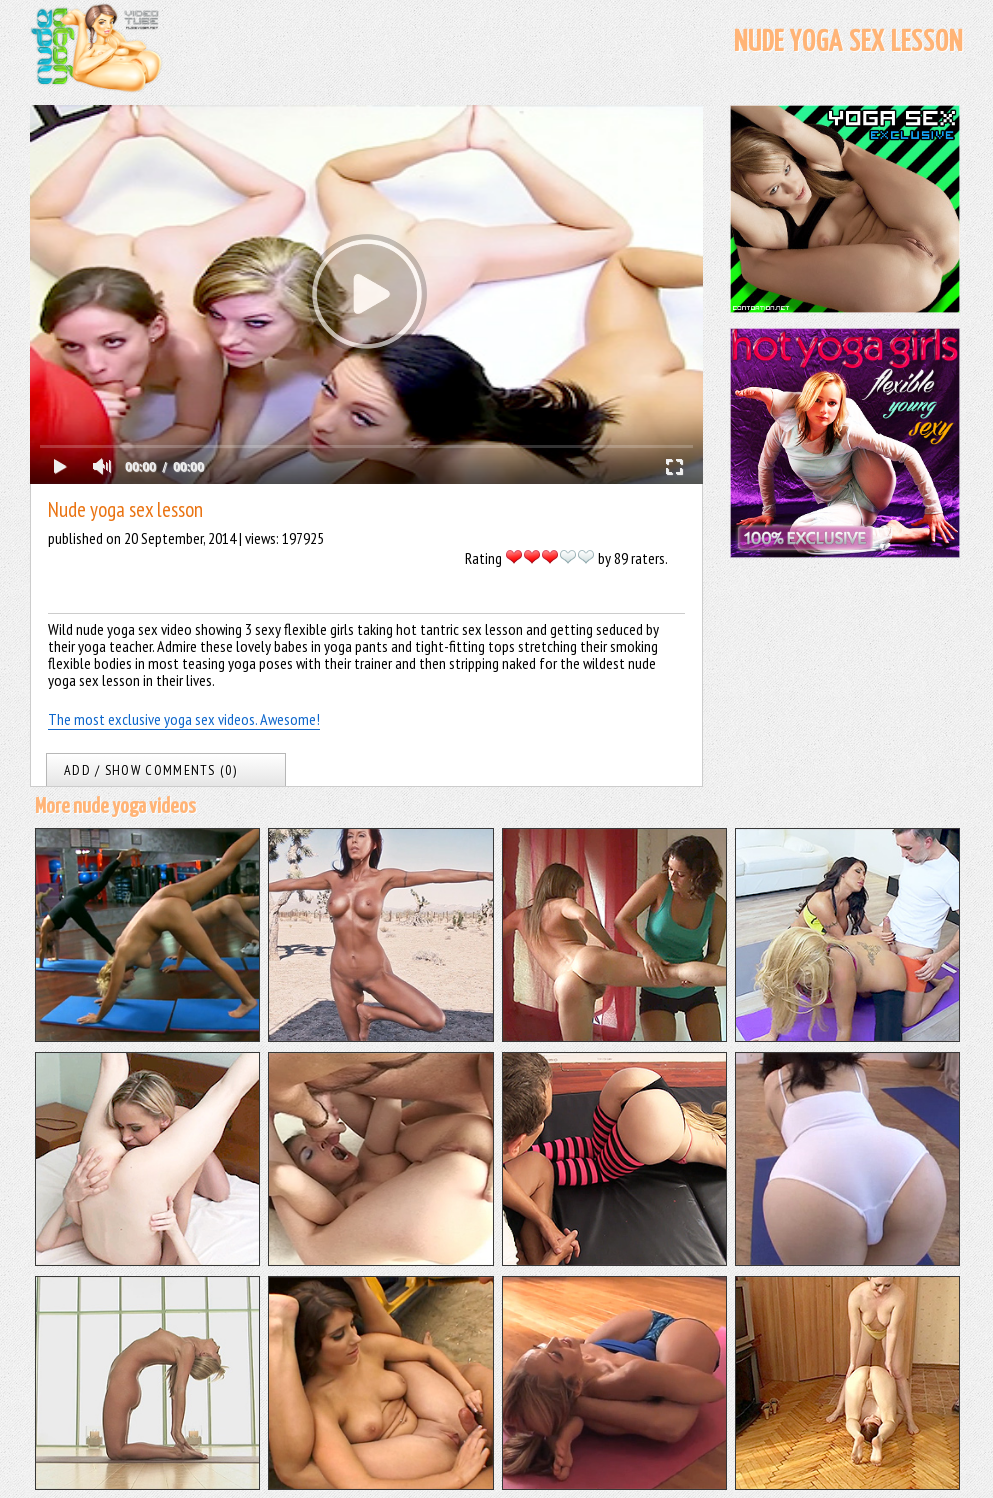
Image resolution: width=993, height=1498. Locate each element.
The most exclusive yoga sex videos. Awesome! (184, 719)
